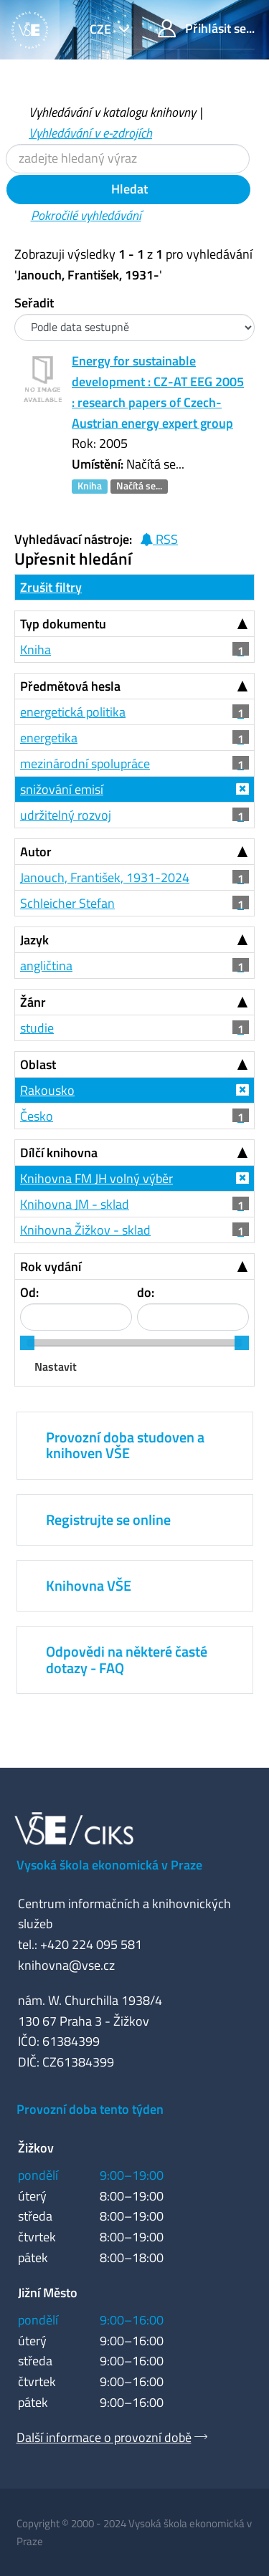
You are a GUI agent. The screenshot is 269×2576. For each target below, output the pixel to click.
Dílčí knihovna (59, 1152)
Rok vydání (50, 1266)
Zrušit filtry (51, 587)
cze (102, 29)
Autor (36, 851)
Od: (29, 1292)
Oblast (38, 1064)
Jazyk (34, 939)
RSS (159, 539)
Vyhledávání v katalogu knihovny (112, 112)
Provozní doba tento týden (90, 2109)
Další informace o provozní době (104, 2437)
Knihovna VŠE (88, 1585)
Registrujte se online (108, 1519)
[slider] (27, 1343)
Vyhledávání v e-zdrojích (90, 133)
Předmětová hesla (70, 686)
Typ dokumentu (63, 623)
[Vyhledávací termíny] (128, 158)
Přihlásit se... (206, 28)
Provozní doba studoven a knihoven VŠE (125, 1445)
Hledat (128, 188)
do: (145, 1292)
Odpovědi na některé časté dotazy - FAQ (126, 1659)
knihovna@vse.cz (66, 1965)
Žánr (33, 1002)
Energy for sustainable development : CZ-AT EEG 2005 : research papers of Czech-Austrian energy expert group (158, 391)
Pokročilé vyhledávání (86, 215)
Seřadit (34, 302)
